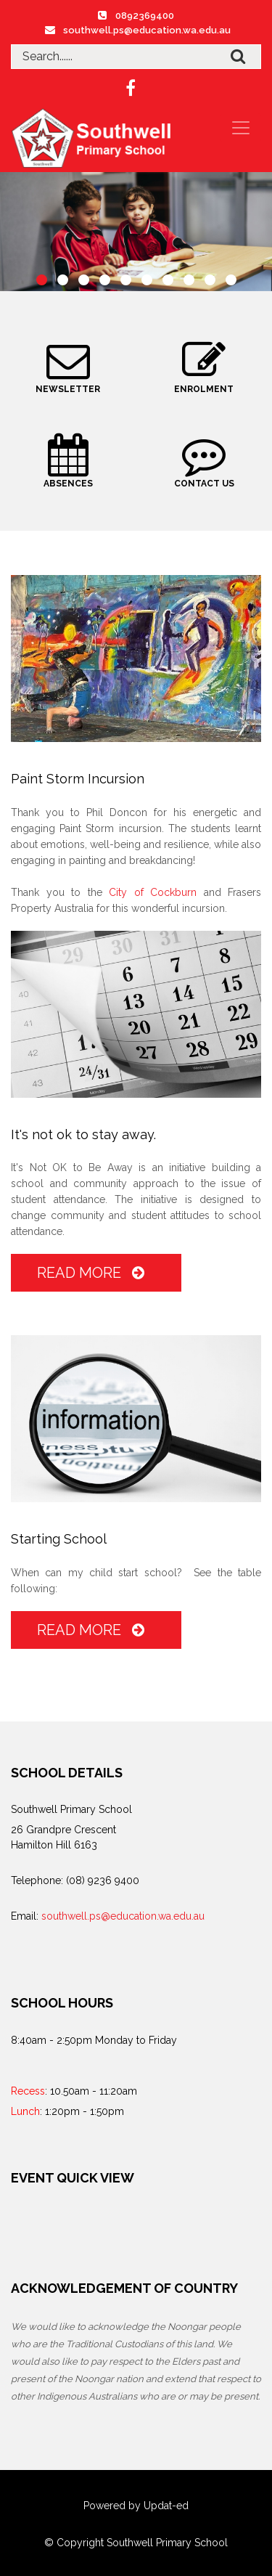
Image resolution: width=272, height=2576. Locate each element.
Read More (94, 1272)
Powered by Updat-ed (136, 2505)
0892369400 (144, 15)
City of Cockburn (153, 892)
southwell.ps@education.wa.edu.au (147, 30)
